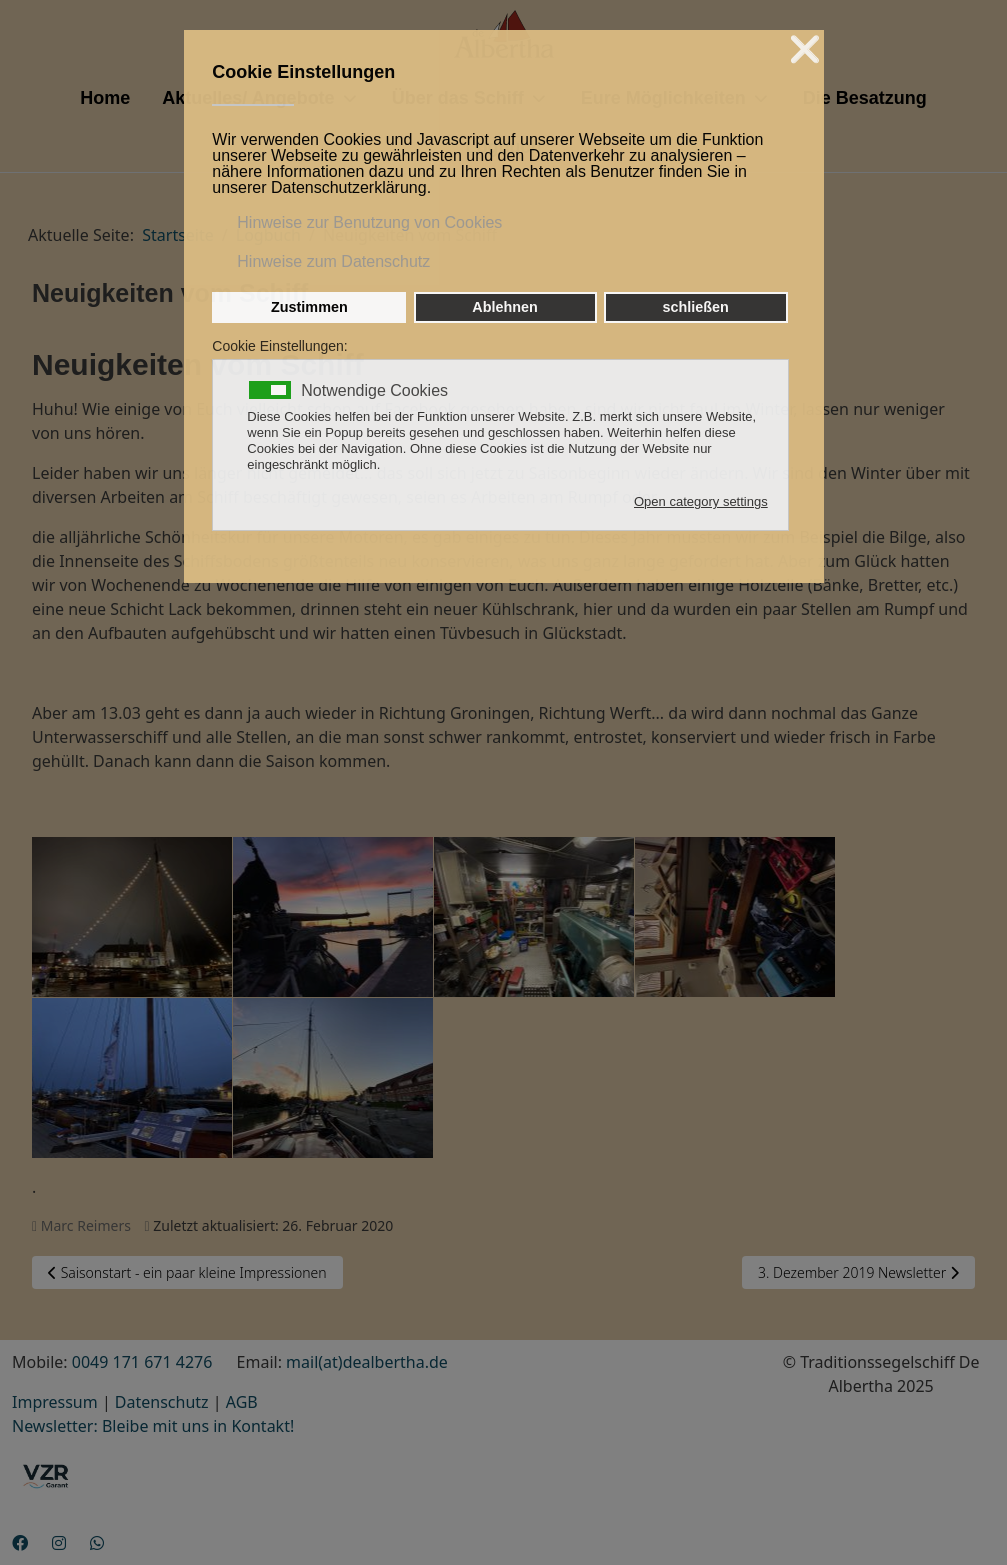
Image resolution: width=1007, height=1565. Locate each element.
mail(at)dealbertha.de (367, 1362)
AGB (242, 1402)
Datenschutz (162, 1402)
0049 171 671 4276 (142, 1362)
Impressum (55, 1402)
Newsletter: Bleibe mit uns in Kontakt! (153, 1426)
